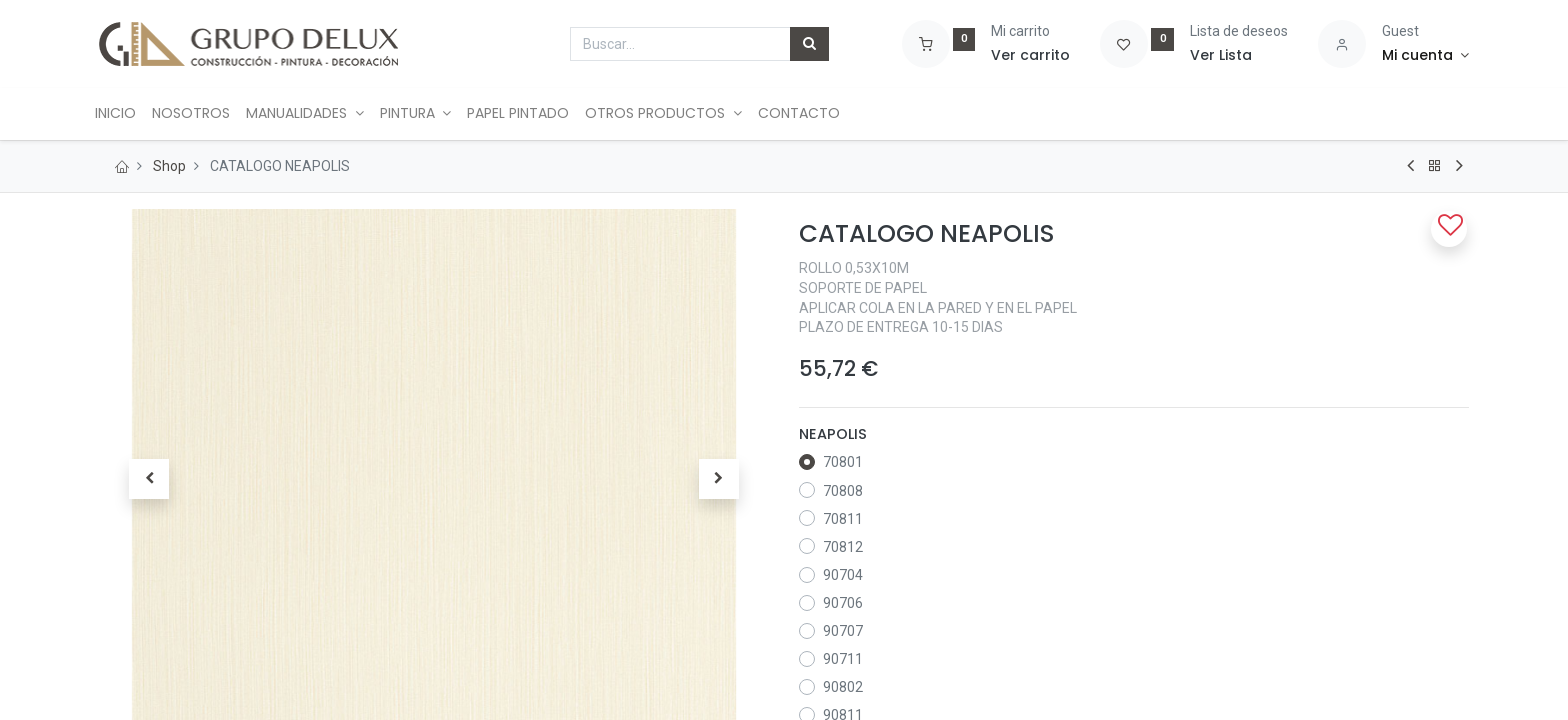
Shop (169, 166)
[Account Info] (1425, 56)
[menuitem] (127, 114)
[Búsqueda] (809, 44)
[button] (149, 479)
